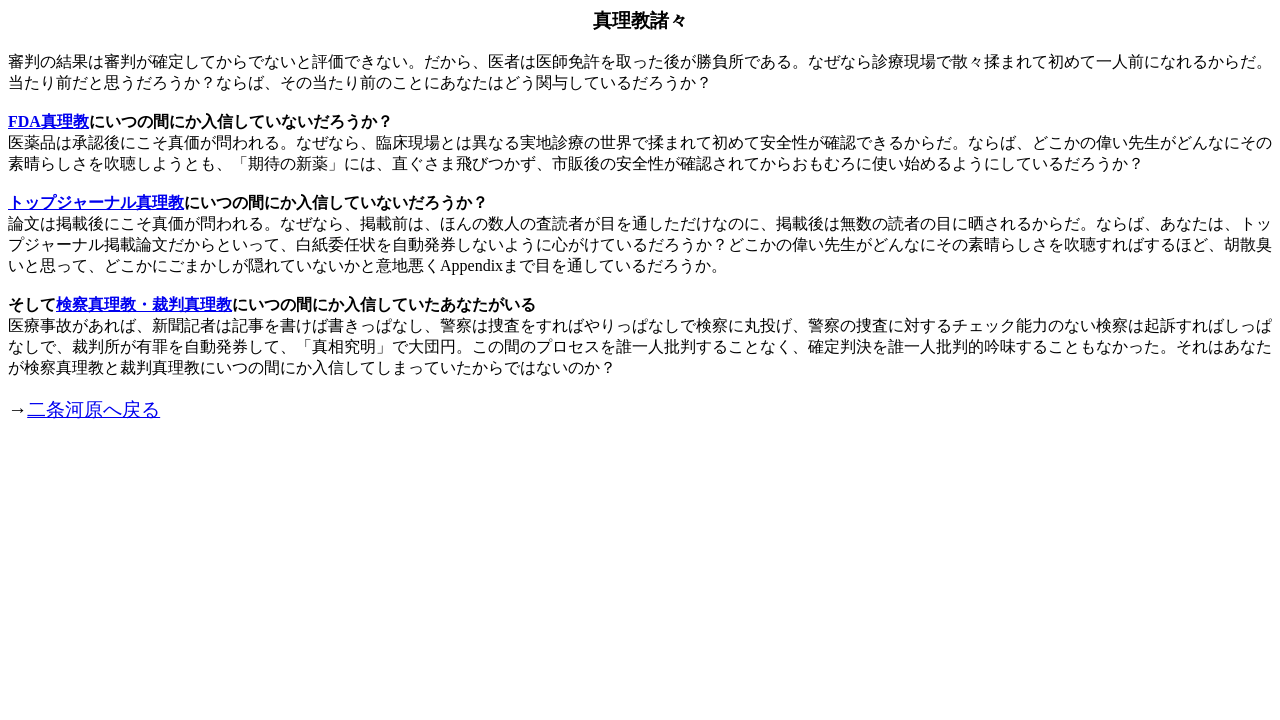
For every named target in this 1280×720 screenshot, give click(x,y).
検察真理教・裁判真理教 (144, 304)
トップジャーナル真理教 (96, 202)
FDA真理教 (48, 121)
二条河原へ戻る (93, 409)
